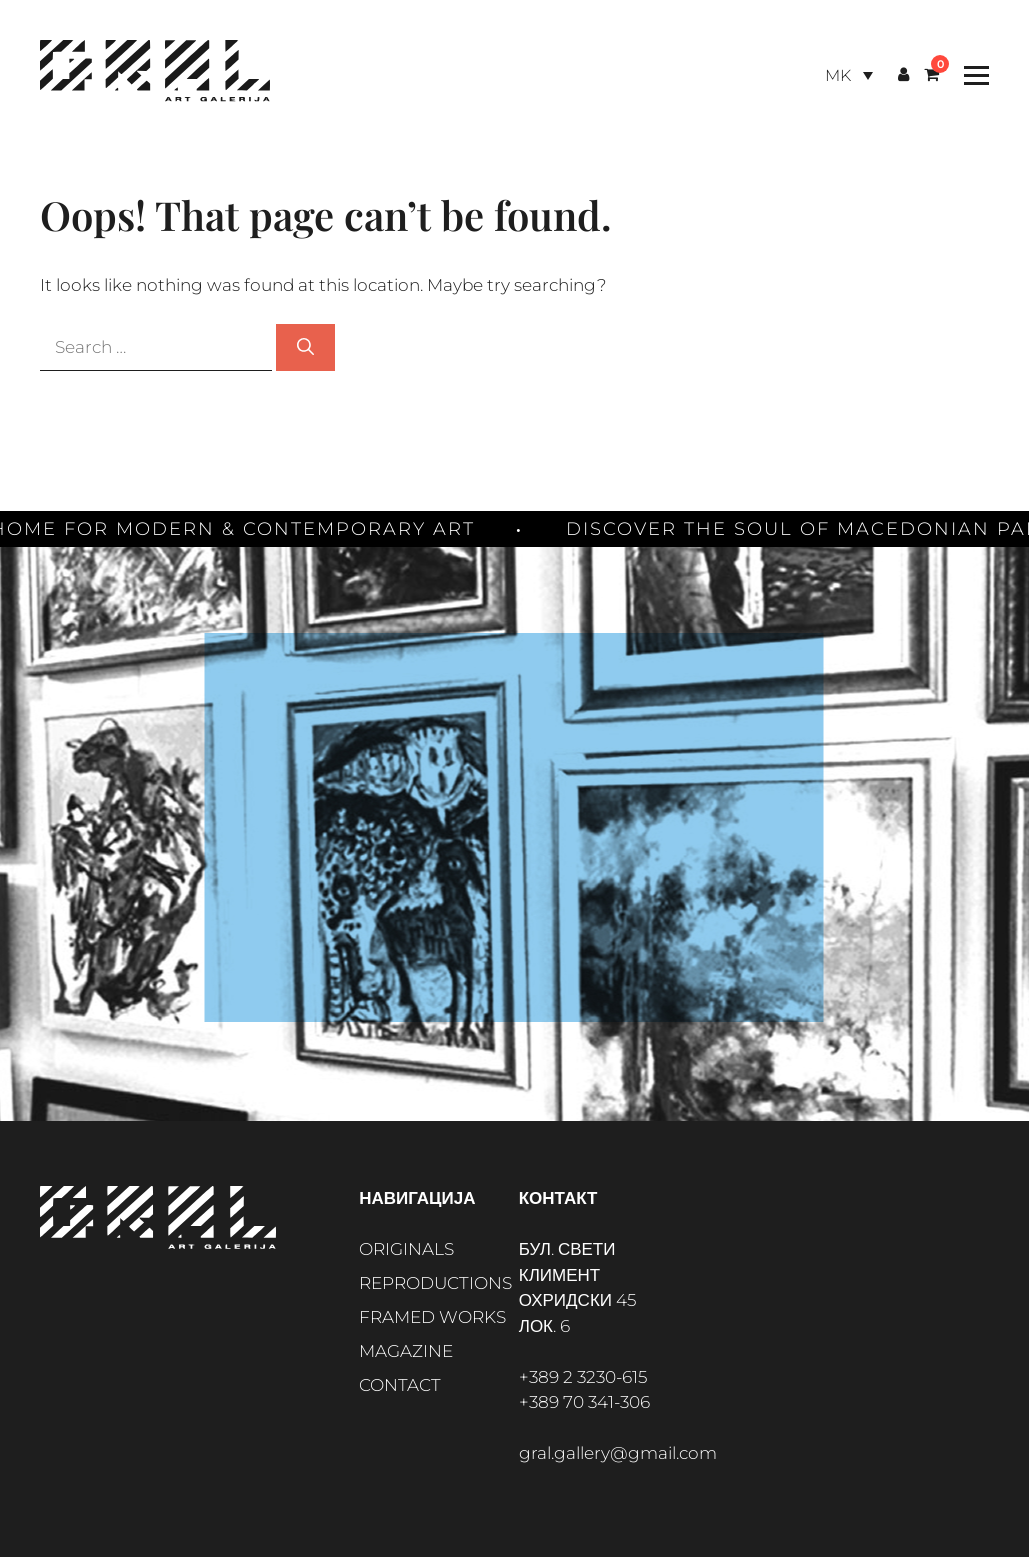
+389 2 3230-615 (583, 1377)
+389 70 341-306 (584, 1402)
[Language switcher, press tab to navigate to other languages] (849, 75)
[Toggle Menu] (971, 75)
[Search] (305, 348)
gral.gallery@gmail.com (618, 1453)
